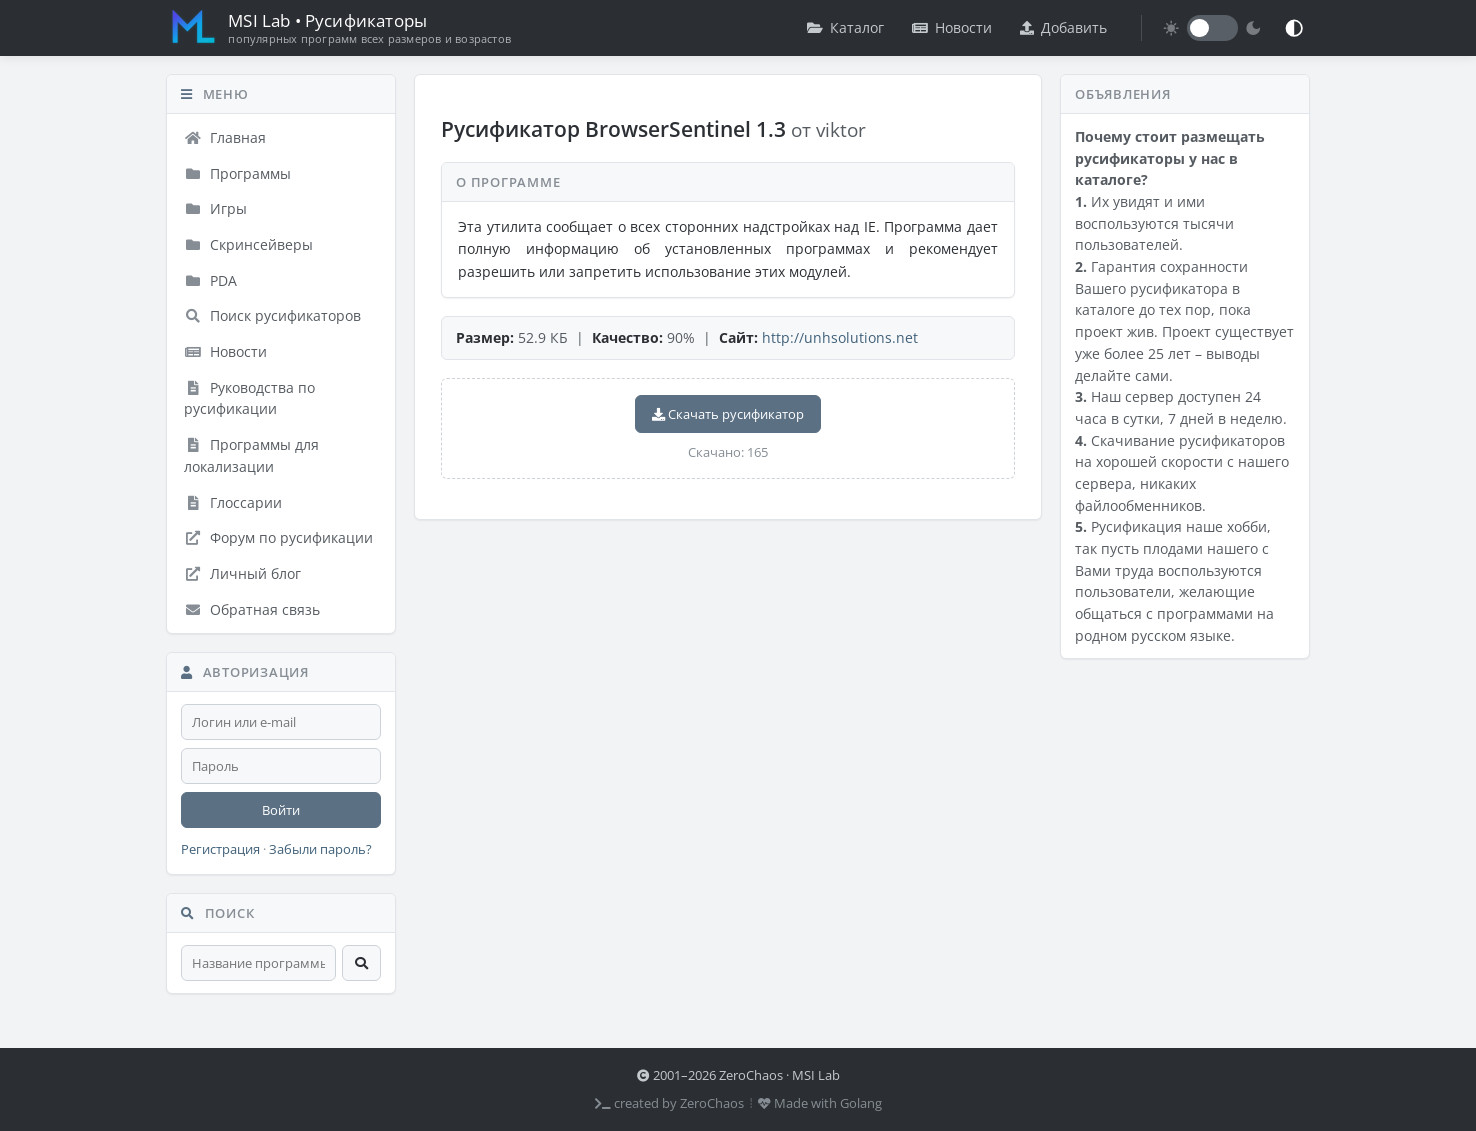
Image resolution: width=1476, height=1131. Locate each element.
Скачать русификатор (728, 414)
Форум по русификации (278, 537)
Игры (215, 208)
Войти (281, 810)
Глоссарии (233, 502)
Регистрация (220, 849)
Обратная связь (252, 609)
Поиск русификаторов (272, 315)
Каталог (845, 27)
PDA (210, 280)
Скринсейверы (248, 244)
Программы (237, 173)
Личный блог (242, 573)
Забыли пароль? (320, 849)
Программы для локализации (251, 455)
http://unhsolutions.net (840, 337)
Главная (225, 137)
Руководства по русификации (249, 398)
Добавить (1063, 27)
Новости (952, 27)
